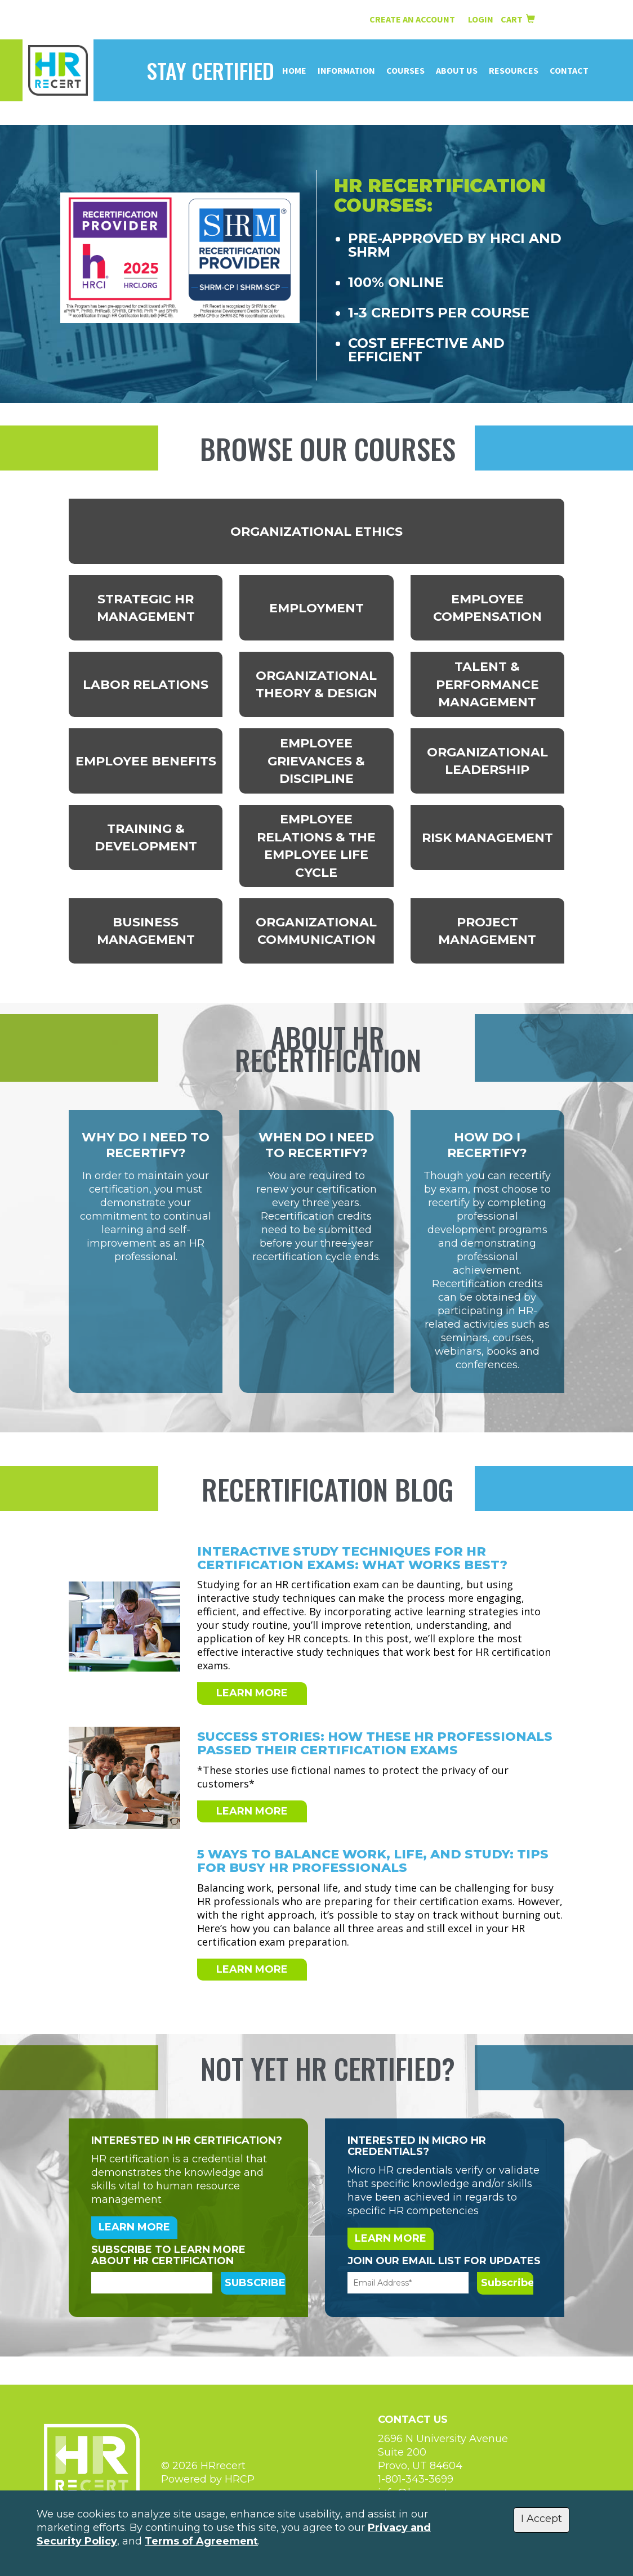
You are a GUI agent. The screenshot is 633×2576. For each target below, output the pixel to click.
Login (481, 19)
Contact (569, 70)
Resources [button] (513, 70)
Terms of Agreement (201, 2541)
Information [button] (346, 70)
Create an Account (412, 19)
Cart (518, 19)
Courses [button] (405, 70)
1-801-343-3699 (415, 2479)
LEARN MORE (252, 1693)
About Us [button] (457, 70)
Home (294, 70)
